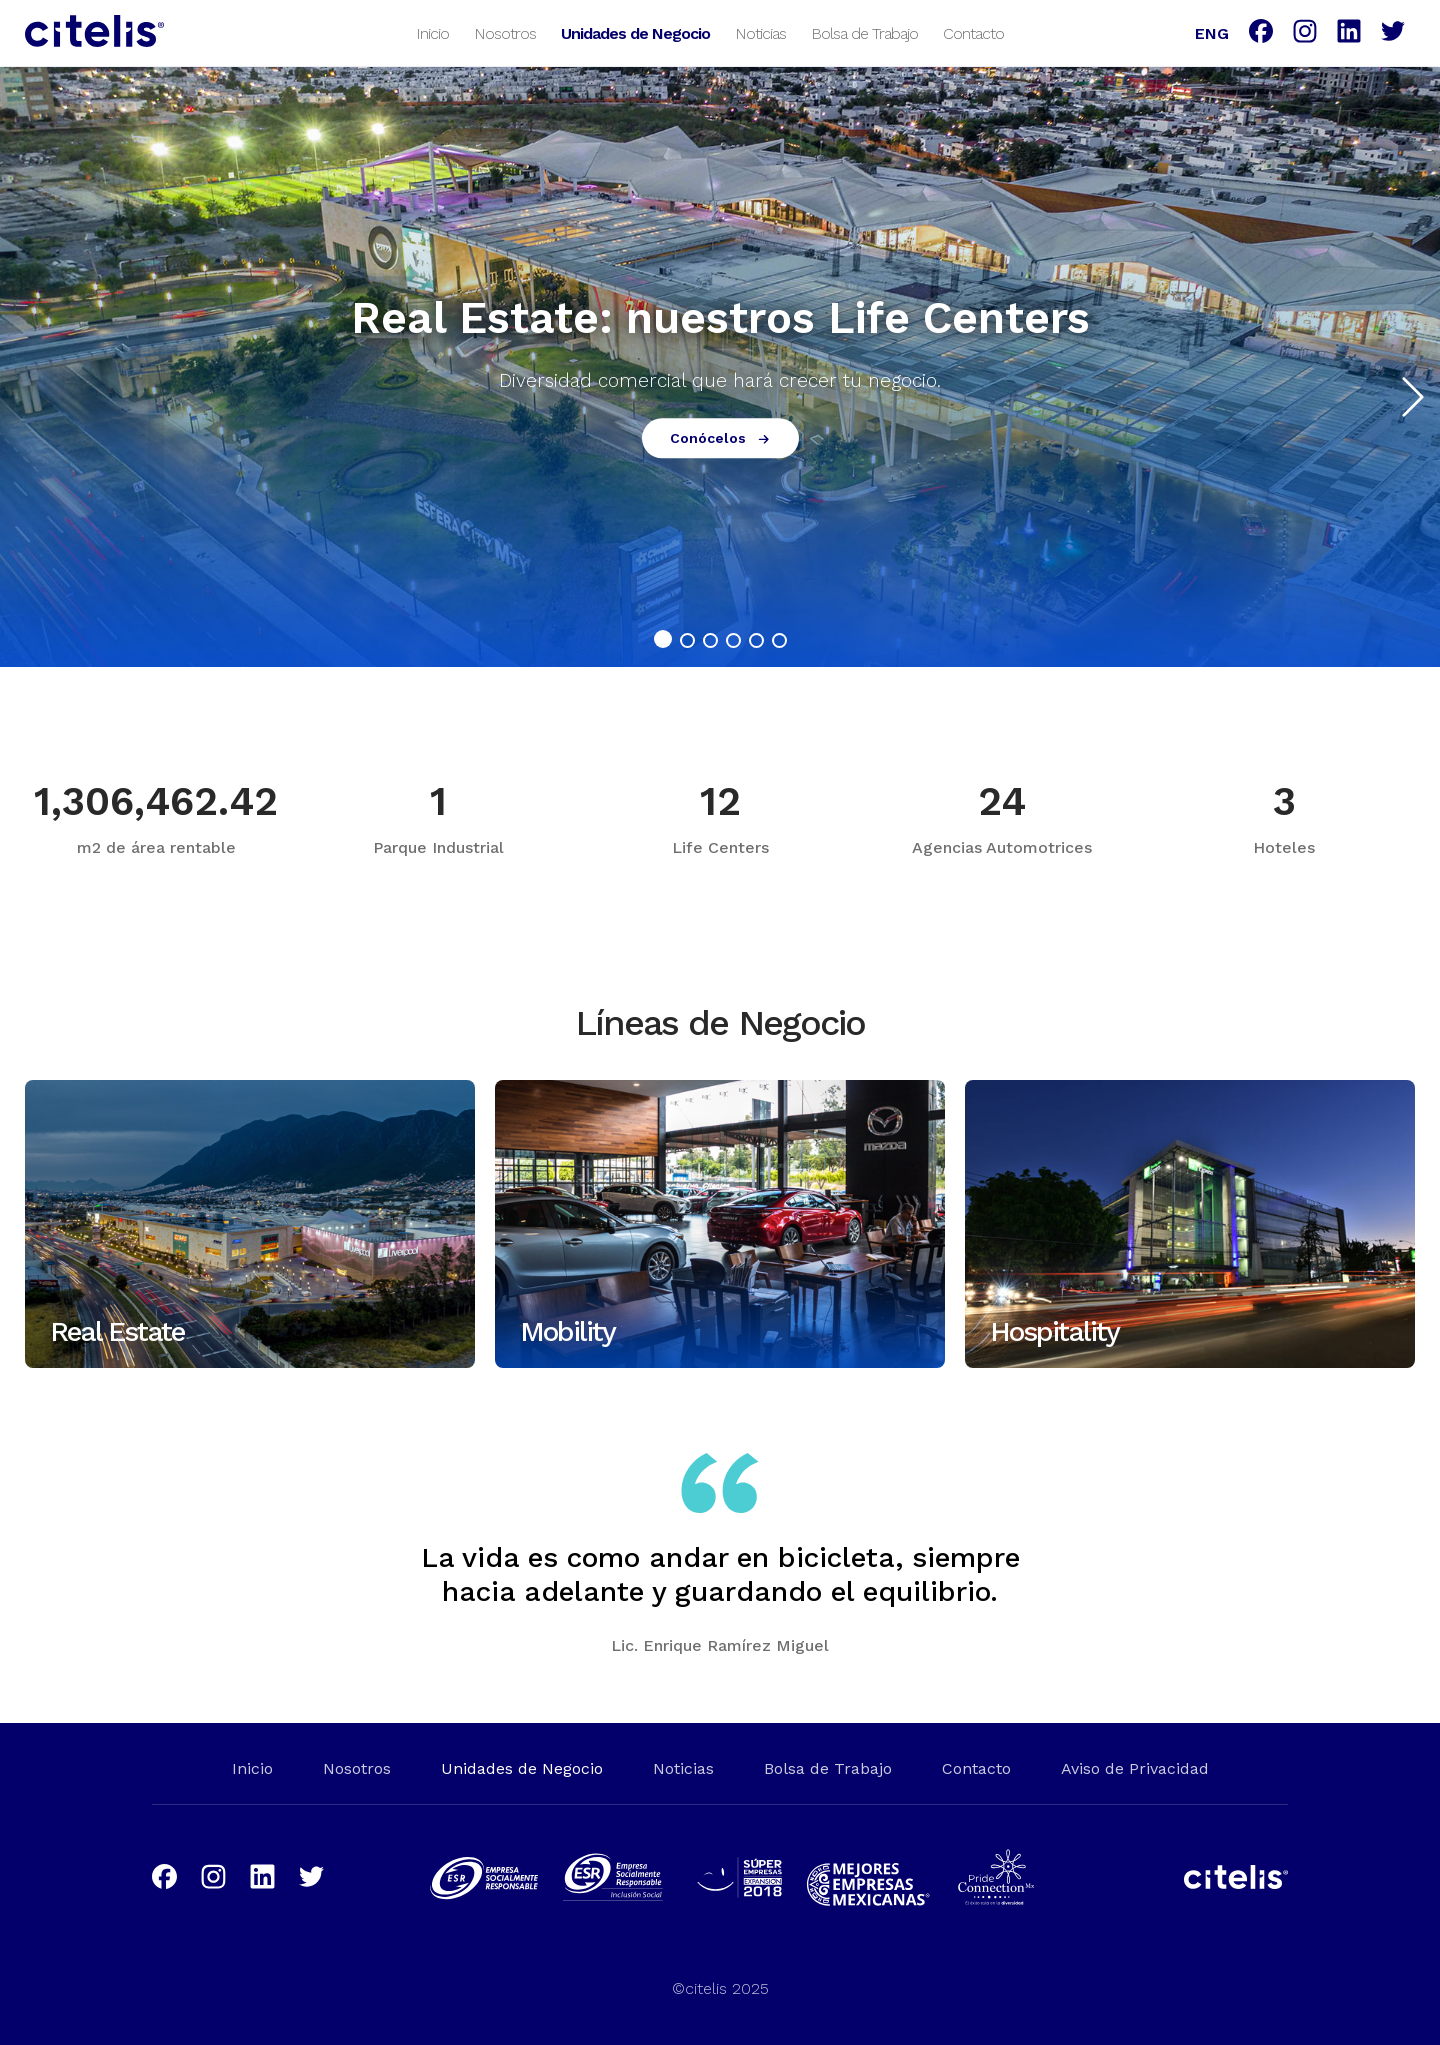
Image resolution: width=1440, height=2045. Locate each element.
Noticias (760, 32)
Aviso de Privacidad (1135, 1768)
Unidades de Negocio (635, 32)
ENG (1212, 32)
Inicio (432, 32)
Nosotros (505, 32)
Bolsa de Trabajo (864, 32)
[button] (1408, 387)
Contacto (973, 32)
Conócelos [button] (719, 438)
